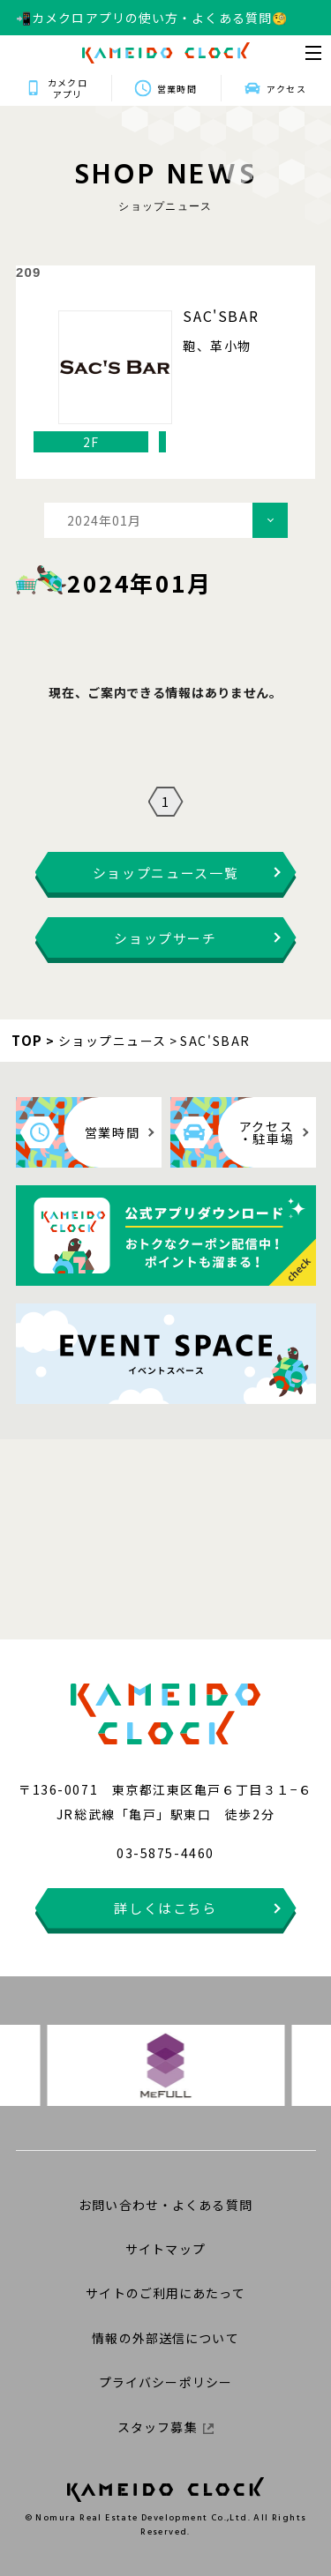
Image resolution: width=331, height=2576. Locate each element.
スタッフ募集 (165, 2427)
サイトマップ (165, 2249)
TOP (27, 1040)
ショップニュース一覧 (166, 872)
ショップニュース (112, 1040)
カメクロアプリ (67, 88)
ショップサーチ (165, 938)
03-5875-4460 (165, 1853)
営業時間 (176, 88)
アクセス (286, 88)
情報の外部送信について (165, 2338)
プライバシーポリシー (165, 2382)
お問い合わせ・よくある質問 (165, 2205)
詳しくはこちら (165, 1908)
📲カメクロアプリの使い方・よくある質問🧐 (152, 17)
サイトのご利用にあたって (165, 2293)
